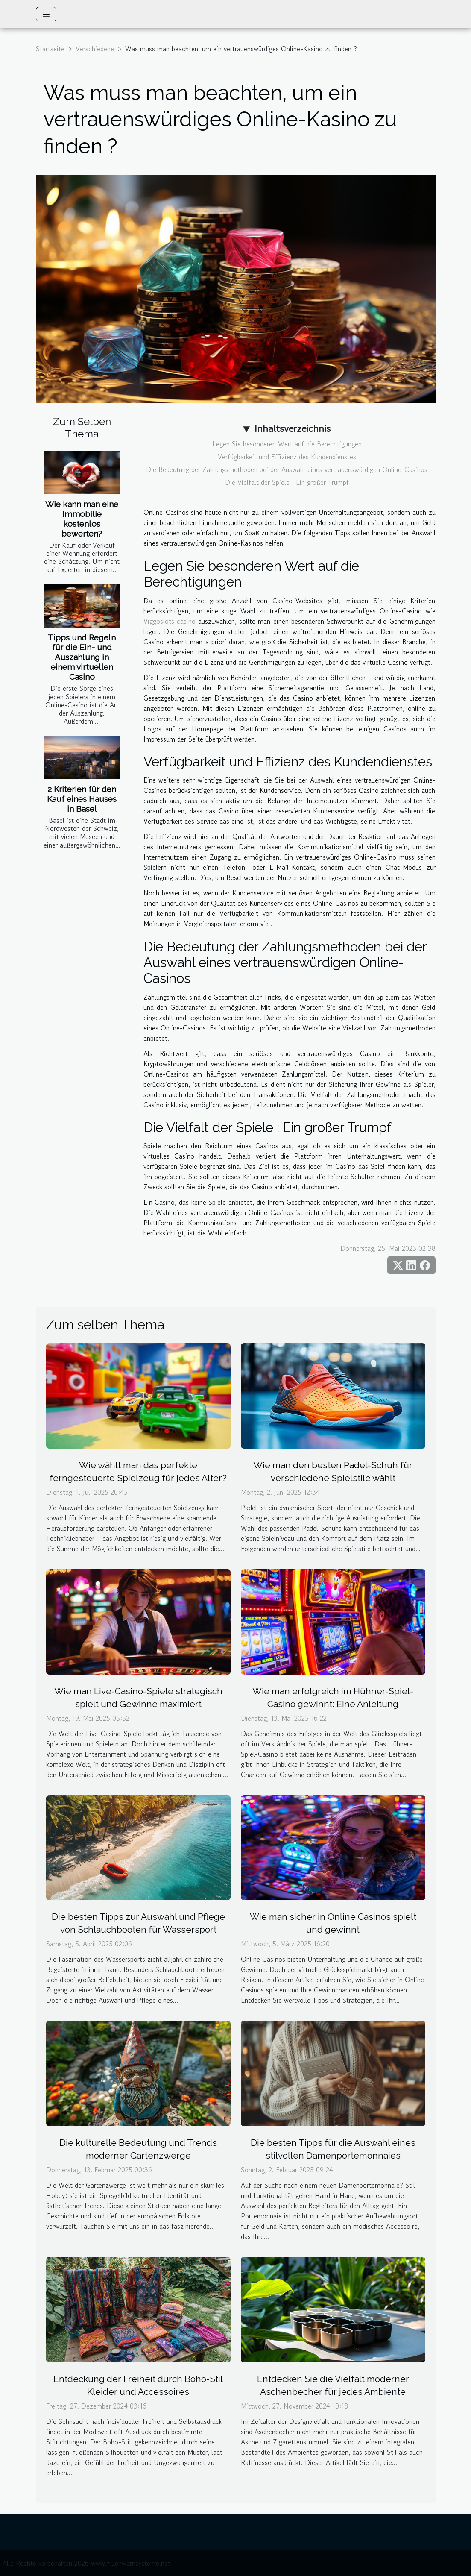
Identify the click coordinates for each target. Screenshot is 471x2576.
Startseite (50, 49)
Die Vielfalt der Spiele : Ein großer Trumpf (287, 482)
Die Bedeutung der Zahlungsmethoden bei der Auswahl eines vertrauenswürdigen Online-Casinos (286, 469)
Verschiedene (95, 49)
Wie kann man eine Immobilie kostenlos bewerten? (81, 518)
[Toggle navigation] (46, 14)
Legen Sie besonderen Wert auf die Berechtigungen (287, 444)
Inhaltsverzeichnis (292, 428)
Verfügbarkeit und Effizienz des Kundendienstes (287, 457)
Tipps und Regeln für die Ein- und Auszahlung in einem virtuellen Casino (82, 657)
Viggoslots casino (169, 621)
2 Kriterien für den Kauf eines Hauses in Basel (82, 798)
